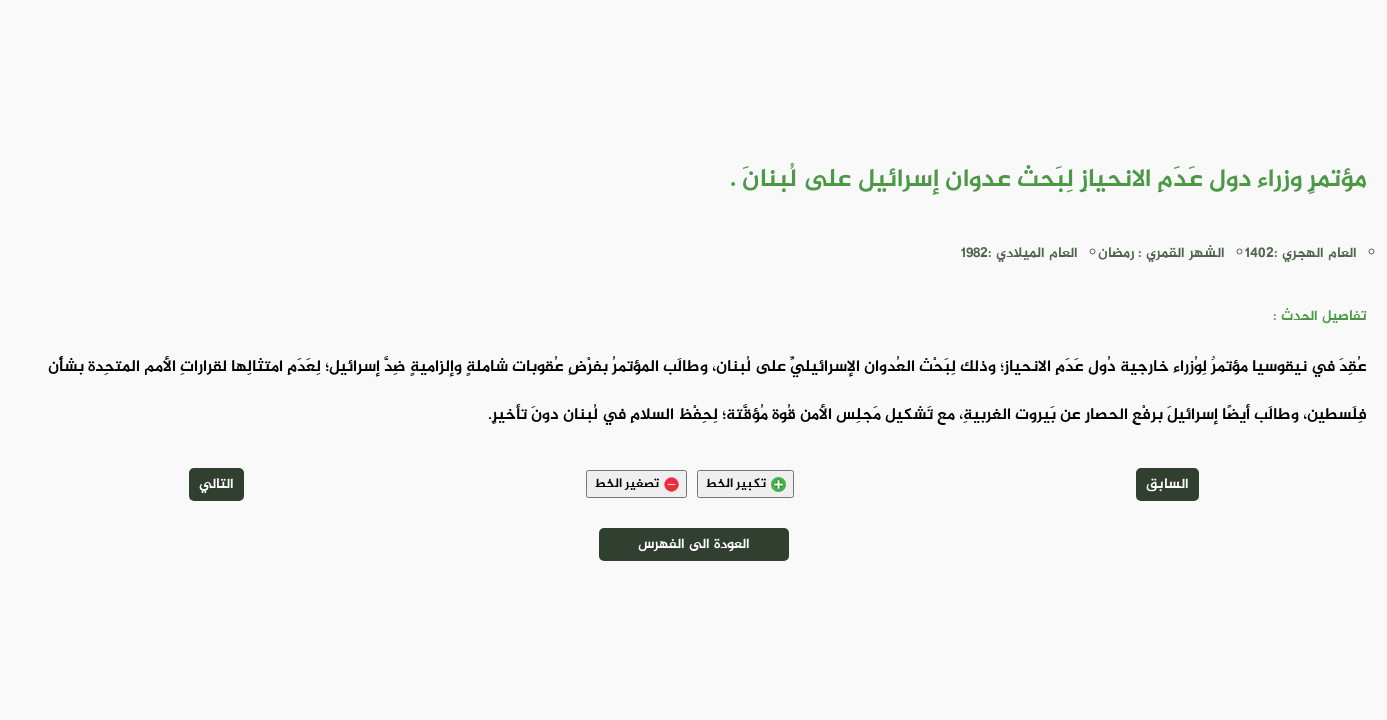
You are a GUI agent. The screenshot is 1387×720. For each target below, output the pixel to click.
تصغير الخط (636, 484)
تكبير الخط (745, 484)
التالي (216, 484)
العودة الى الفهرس (694, 544)
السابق (1167, 484)
